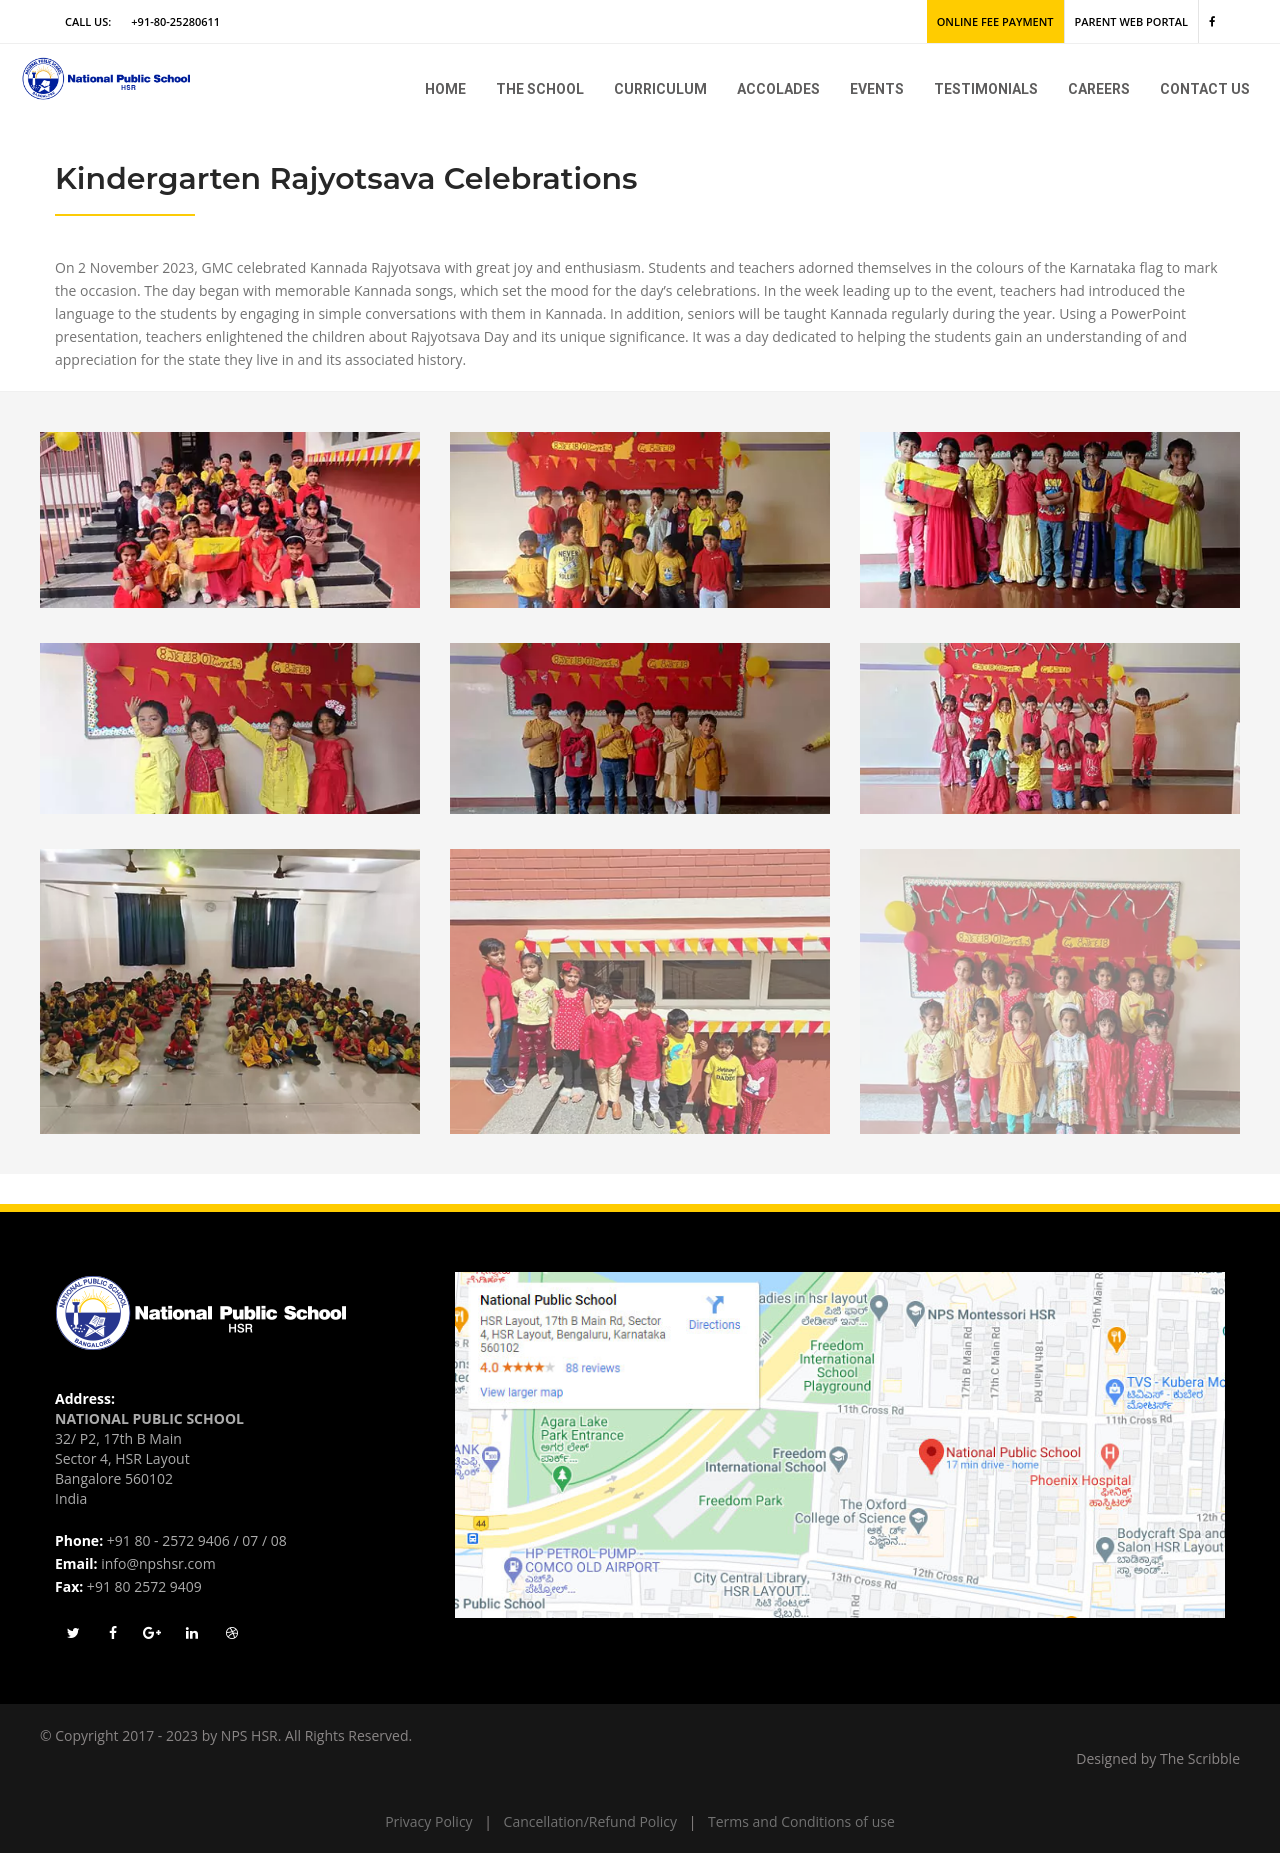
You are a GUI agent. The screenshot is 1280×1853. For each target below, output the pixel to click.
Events (877, 89)
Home (445, 89)
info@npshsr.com (158, 1563)
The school (540, 89)
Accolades (778, 89)
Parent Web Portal (1131, 21)
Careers (1099, 89)
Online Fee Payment (995, 21)
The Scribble (1200, 1758)
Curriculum (660, 89)
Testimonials (986, 89)
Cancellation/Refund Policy (590, 1821)
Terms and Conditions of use (801, 1821)
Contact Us (1205, 89)
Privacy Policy (428, 1821)
